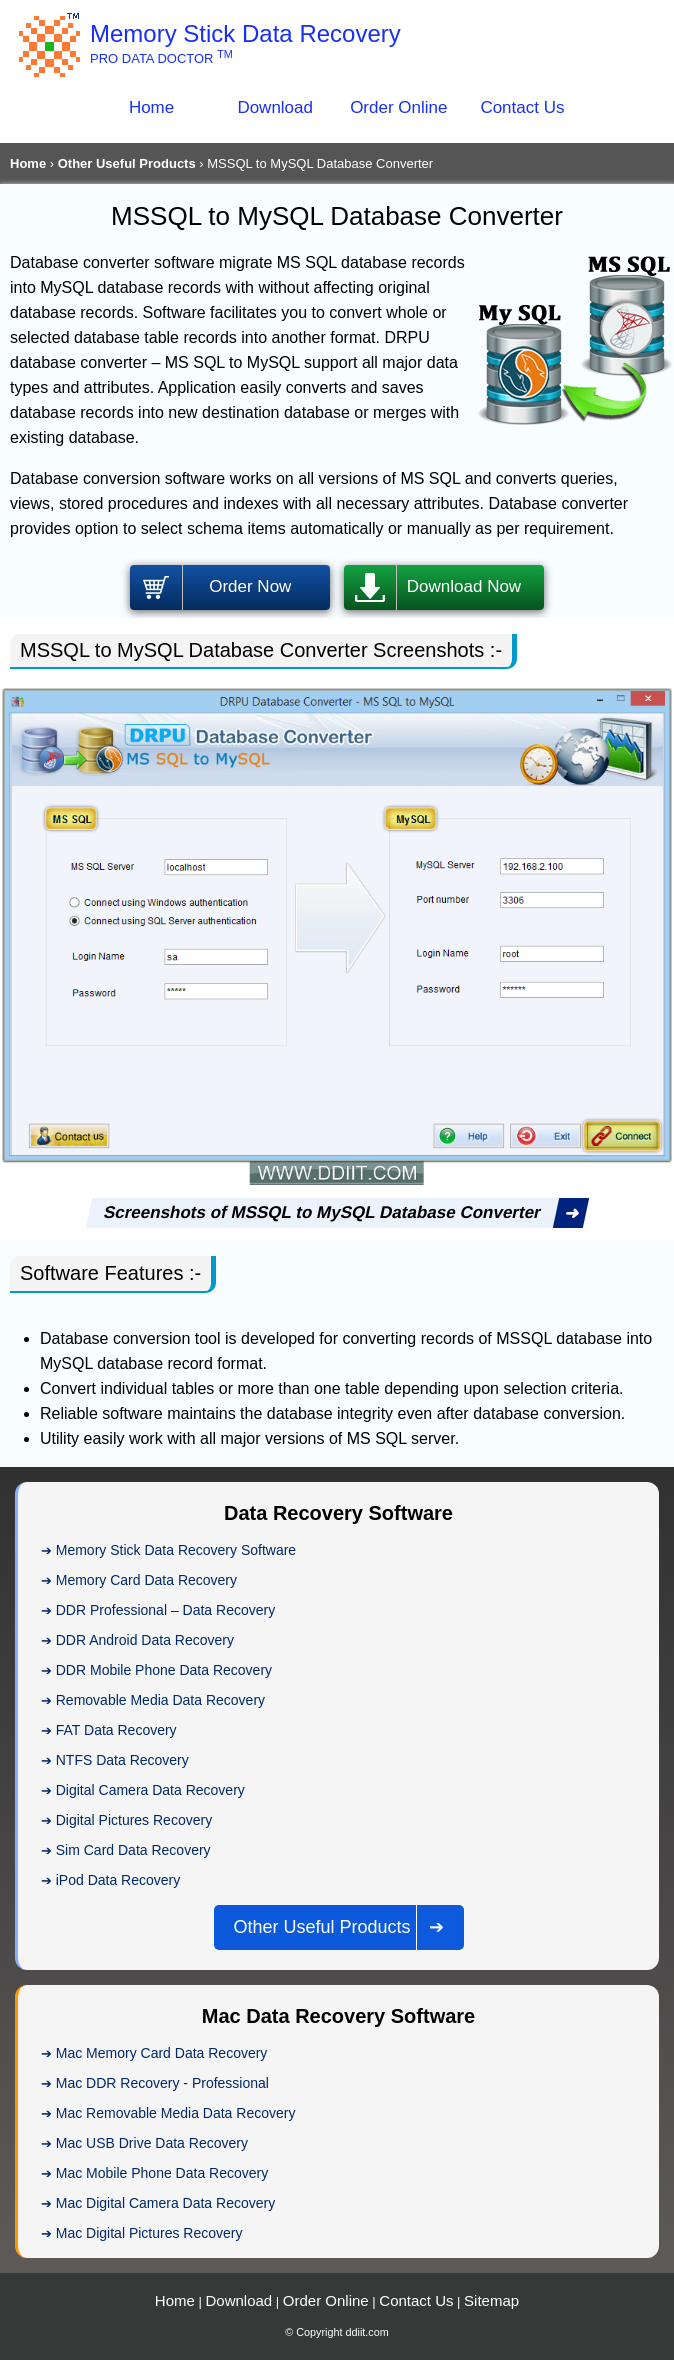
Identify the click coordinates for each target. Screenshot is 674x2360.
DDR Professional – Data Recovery (165, 1610)
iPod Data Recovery (118, 1880)
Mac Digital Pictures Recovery (149, 2233)
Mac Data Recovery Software (338, 2016)
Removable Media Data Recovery (160, 1700)
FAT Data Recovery (116, 1730)
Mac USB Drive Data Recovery (152, 2143)
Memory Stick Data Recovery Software (176, 1550)
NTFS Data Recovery (122, 1760)
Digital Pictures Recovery (134, 1820)
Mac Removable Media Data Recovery (176, 2113)
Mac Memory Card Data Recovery (162, 2053)
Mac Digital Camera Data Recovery (165, 2203)
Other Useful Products (127, 163)
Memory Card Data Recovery (146, 1580)
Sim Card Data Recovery (133, 1850)
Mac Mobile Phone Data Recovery (162, 2173)
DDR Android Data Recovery (145, 1640)
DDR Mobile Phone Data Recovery (164, 1670)
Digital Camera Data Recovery (150, 1790)
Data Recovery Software (338, 1513)
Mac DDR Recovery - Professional (162, 2083)
